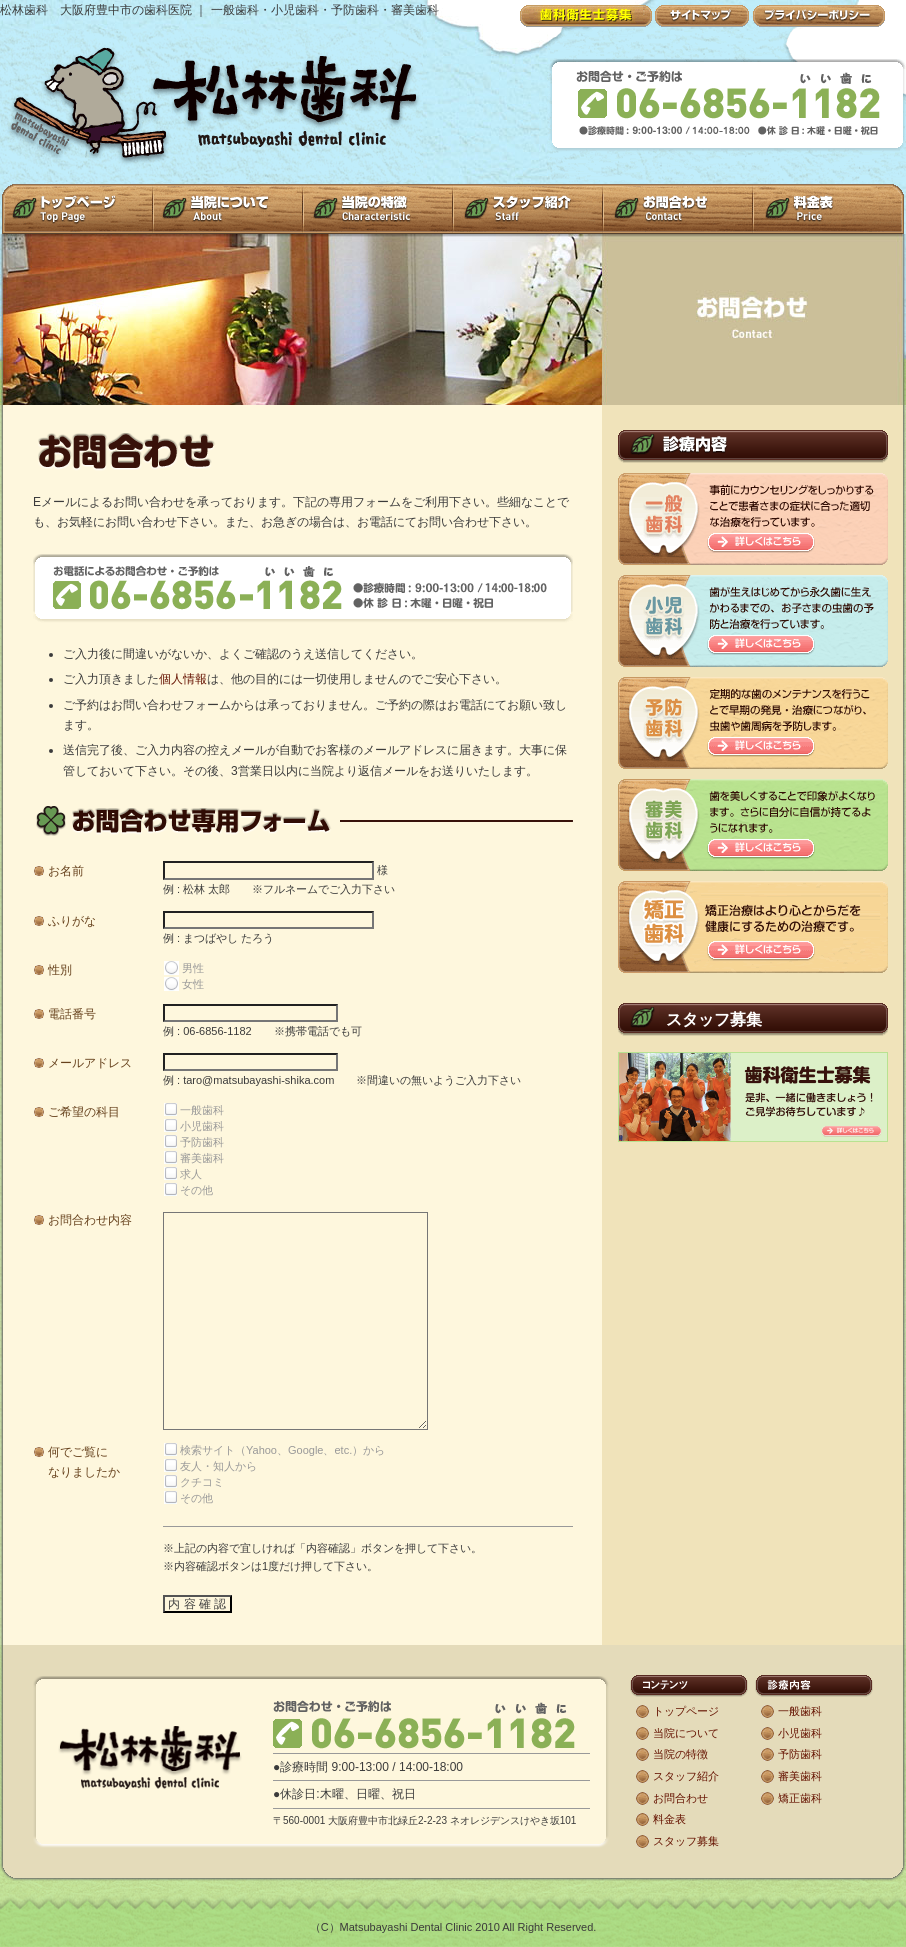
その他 (196, 1190)
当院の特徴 (680, 1754)
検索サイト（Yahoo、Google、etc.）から (282, 1450)
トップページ (686, 1711)
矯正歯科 (800, 1798)
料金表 (669, 1819)
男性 (193, 968)
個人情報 (183, 679)
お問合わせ (680, 1798)
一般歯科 (202, 1110)
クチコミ (202, 1482)
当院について (686, 1733)
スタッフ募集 (686, 1841)
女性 (193, 984)
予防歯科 (202, 1142)
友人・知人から (218, 1466)
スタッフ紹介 (686, 1776)
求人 (191, 1174)
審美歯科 (202, 1158)
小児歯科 (202, 1126)
